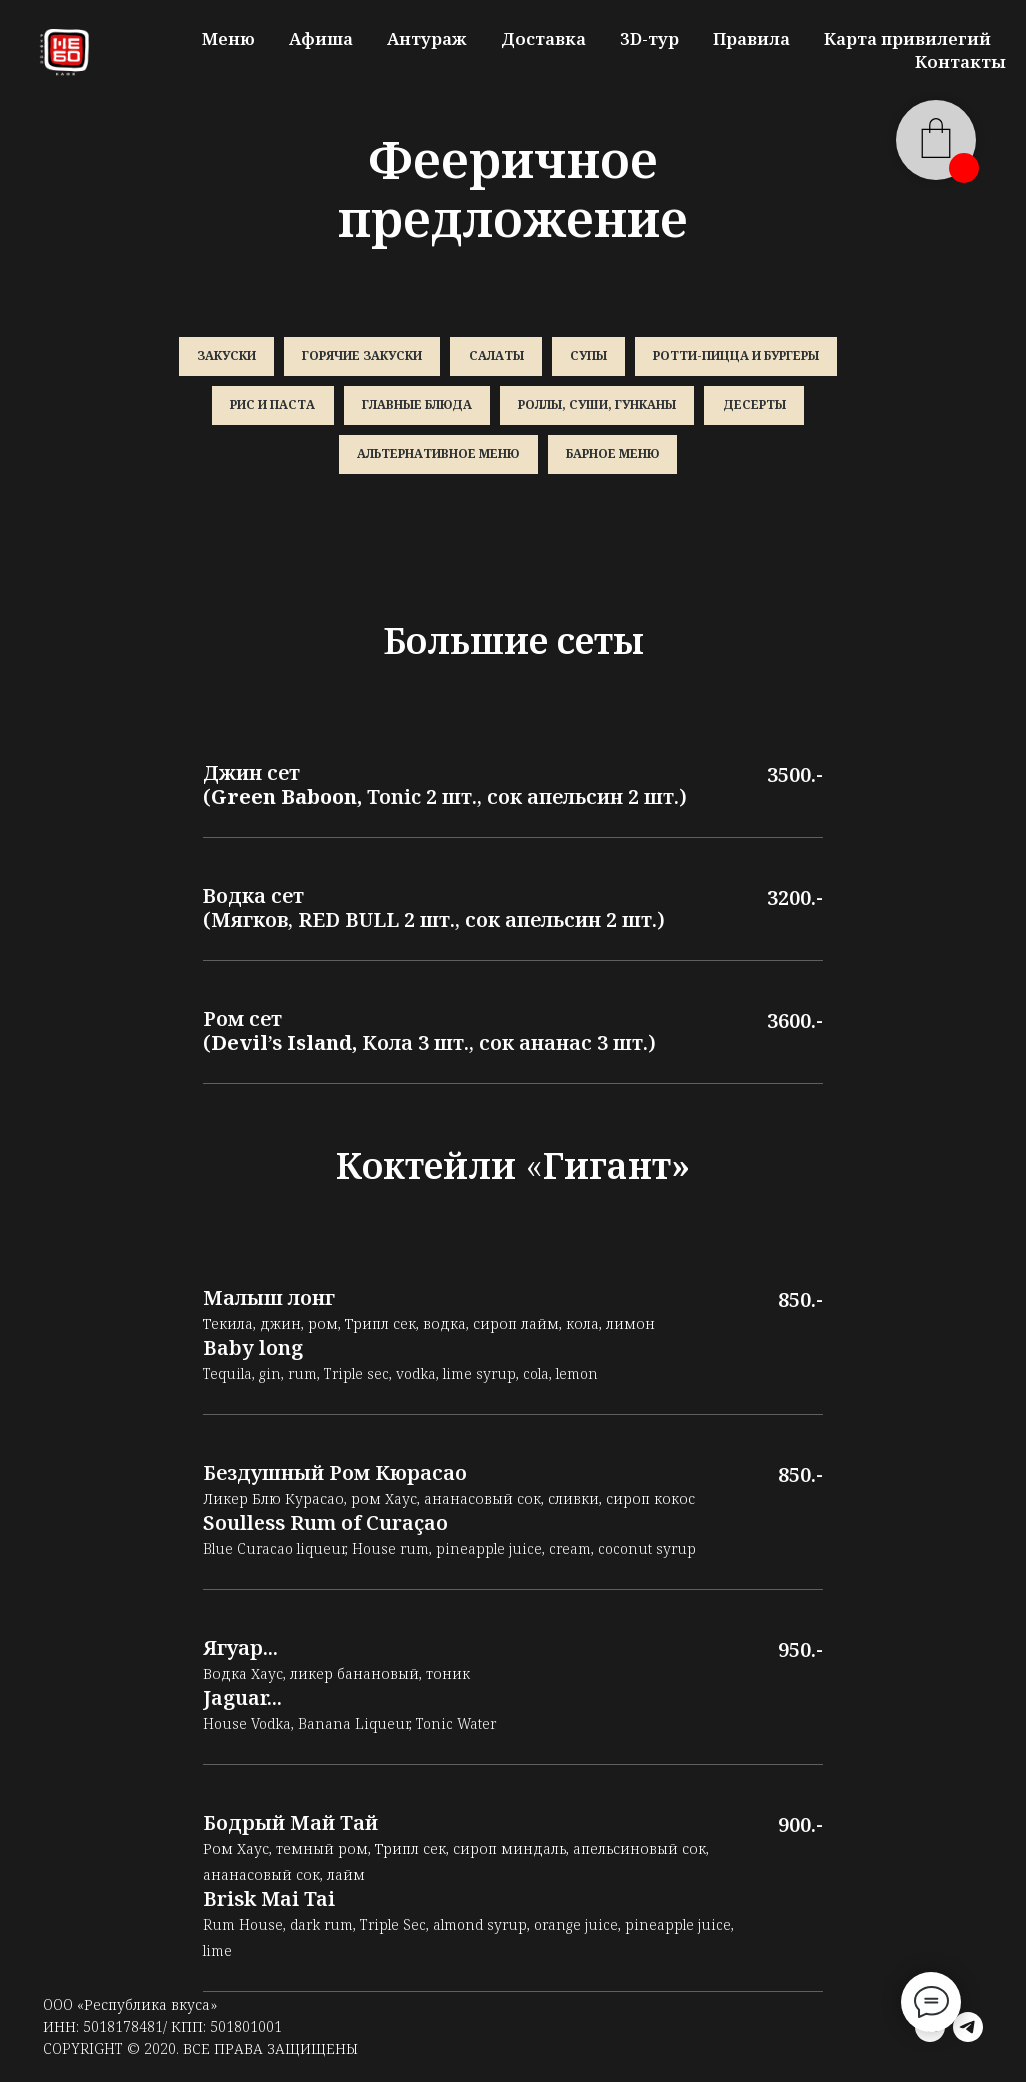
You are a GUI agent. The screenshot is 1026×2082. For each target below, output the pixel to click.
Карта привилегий (907, 38)
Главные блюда (416, 407)
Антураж (427, 38)
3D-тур (649, 38)
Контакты (960, 61)
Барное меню (613, 457)
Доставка (543, 38)
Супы (590, 356)
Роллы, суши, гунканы (598, 407)
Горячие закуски (361, 356)
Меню (228, 38)
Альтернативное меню (438, 457)
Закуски (223, 356)
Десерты (756, 407)
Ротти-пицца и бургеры (740, 356)
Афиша (321, 38)
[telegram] (968, 2032)
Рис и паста (270, 407)
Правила (751, 38)
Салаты (496, 356)
